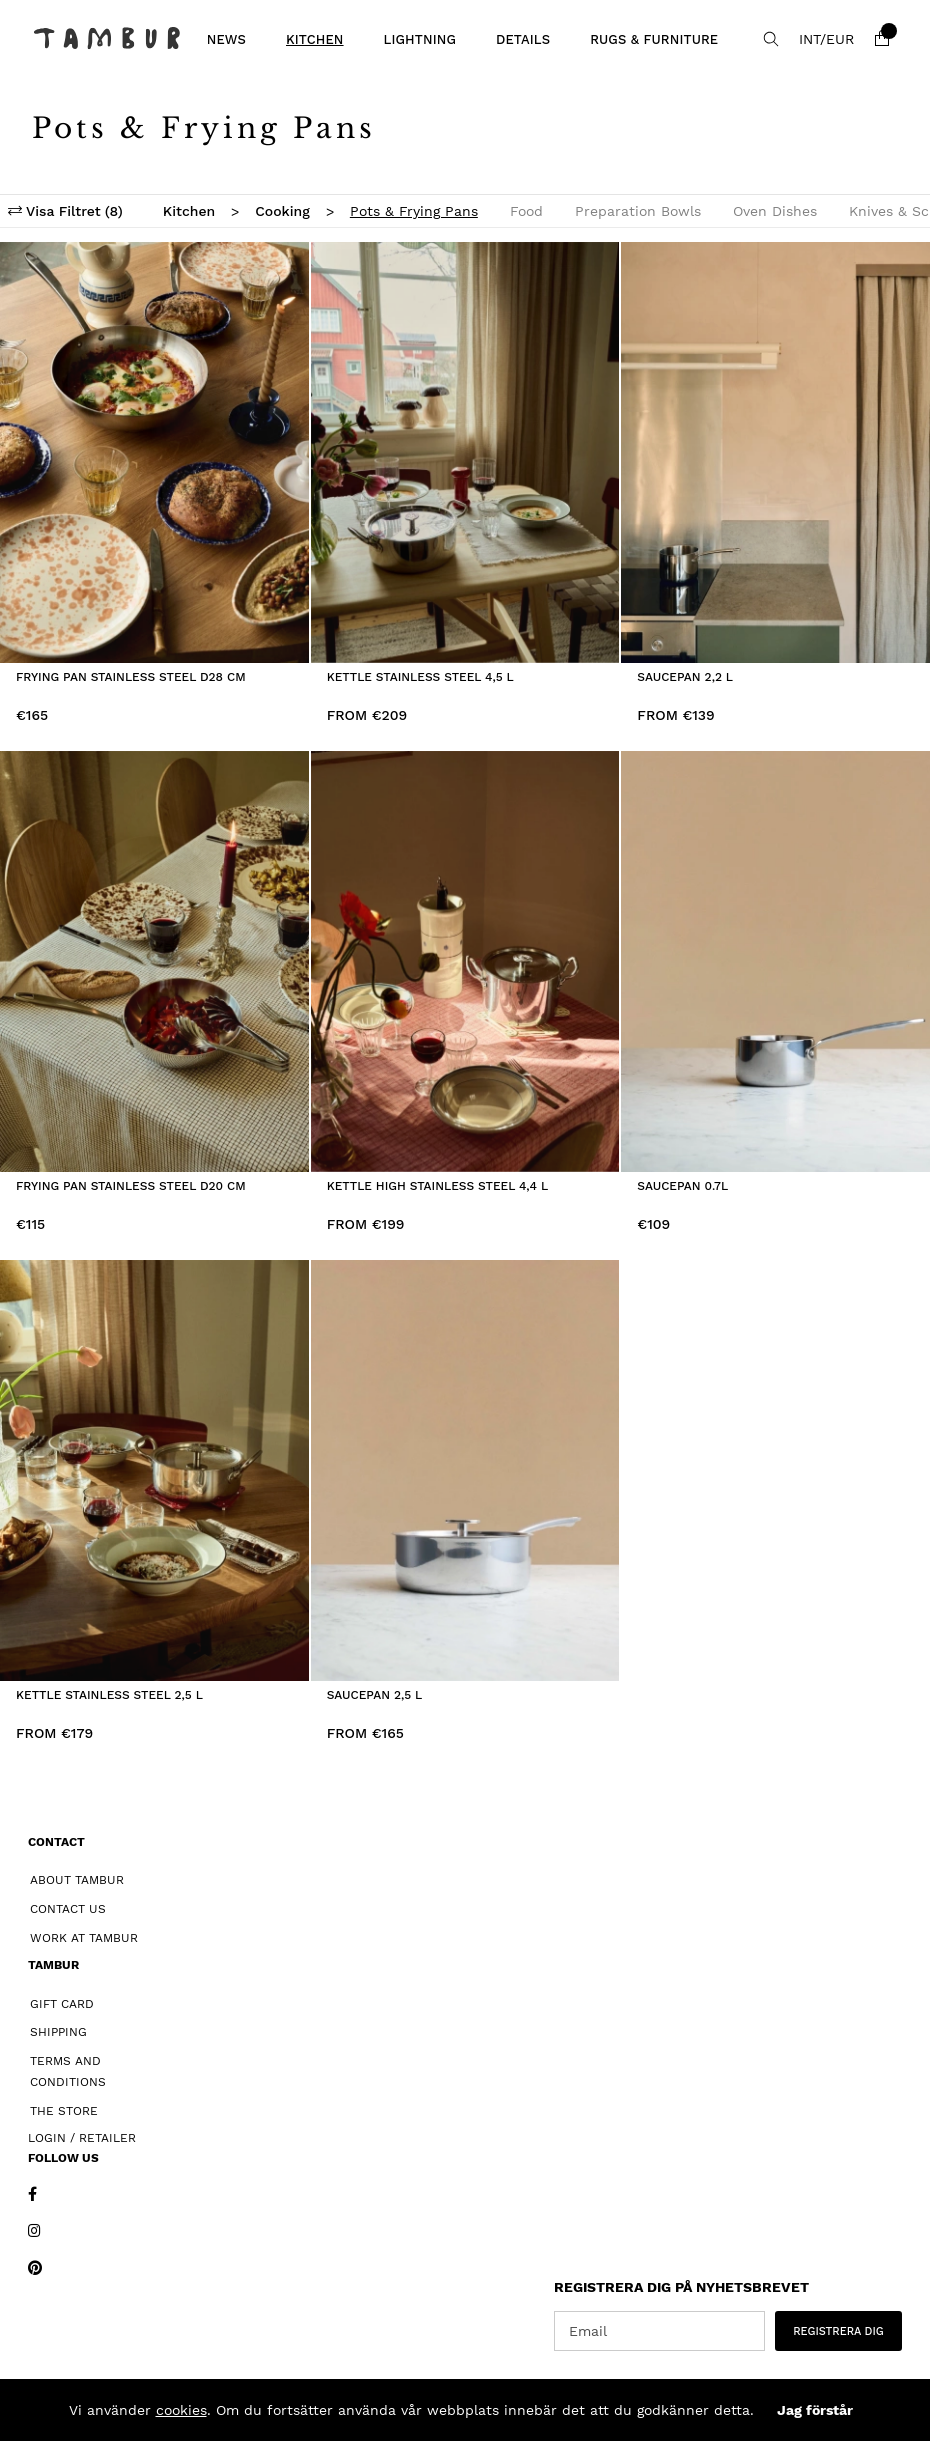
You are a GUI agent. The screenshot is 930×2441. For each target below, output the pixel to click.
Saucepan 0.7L (682, 1186)
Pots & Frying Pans (414, 211)
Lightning (420, 39)
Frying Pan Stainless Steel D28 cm (131, 677)
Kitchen (315, 39)
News (226, 39)
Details (523, 39)
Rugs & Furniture (654, 39)
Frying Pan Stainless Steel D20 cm (131, 1186)
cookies (181, 2410)
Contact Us (68, 1909)
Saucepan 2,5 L (375, 1695)
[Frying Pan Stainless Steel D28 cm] (154, 452)
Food (526, 211)
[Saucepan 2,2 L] (775, 452)
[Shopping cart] (882, 39)
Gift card (62, 2004)
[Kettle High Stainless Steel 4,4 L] (465, 961)
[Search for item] (771, 39)
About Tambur (77, 1880)
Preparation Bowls (638, 211)
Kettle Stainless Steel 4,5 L (420, 677)
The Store (64, 2111)
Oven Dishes (775, 211)
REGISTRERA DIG (838, 2331)
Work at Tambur (84, 1938)
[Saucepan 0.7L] (775, 961)
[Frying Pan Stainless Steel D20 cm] (154, 961)
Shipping (58, 2032)
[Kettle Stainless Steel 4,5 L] (465, 452)
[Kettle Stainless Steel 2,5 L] (154, 1470)
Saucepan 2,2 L (685, 677)
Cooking (282, 211)
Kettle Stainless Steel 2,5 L (109, 1695)
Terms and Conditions (68, 2071)
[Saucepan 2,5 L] (465, 1470)
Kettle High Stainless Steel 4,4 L (437, 1186)
